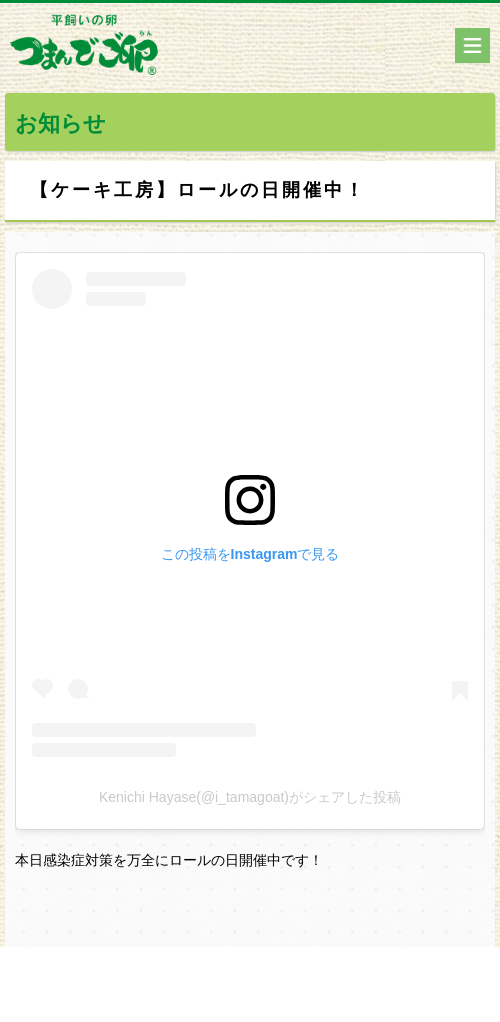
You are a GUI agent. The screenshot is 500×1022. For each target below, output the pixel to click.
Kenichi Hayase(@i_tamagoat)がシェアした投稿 (250, 797)
